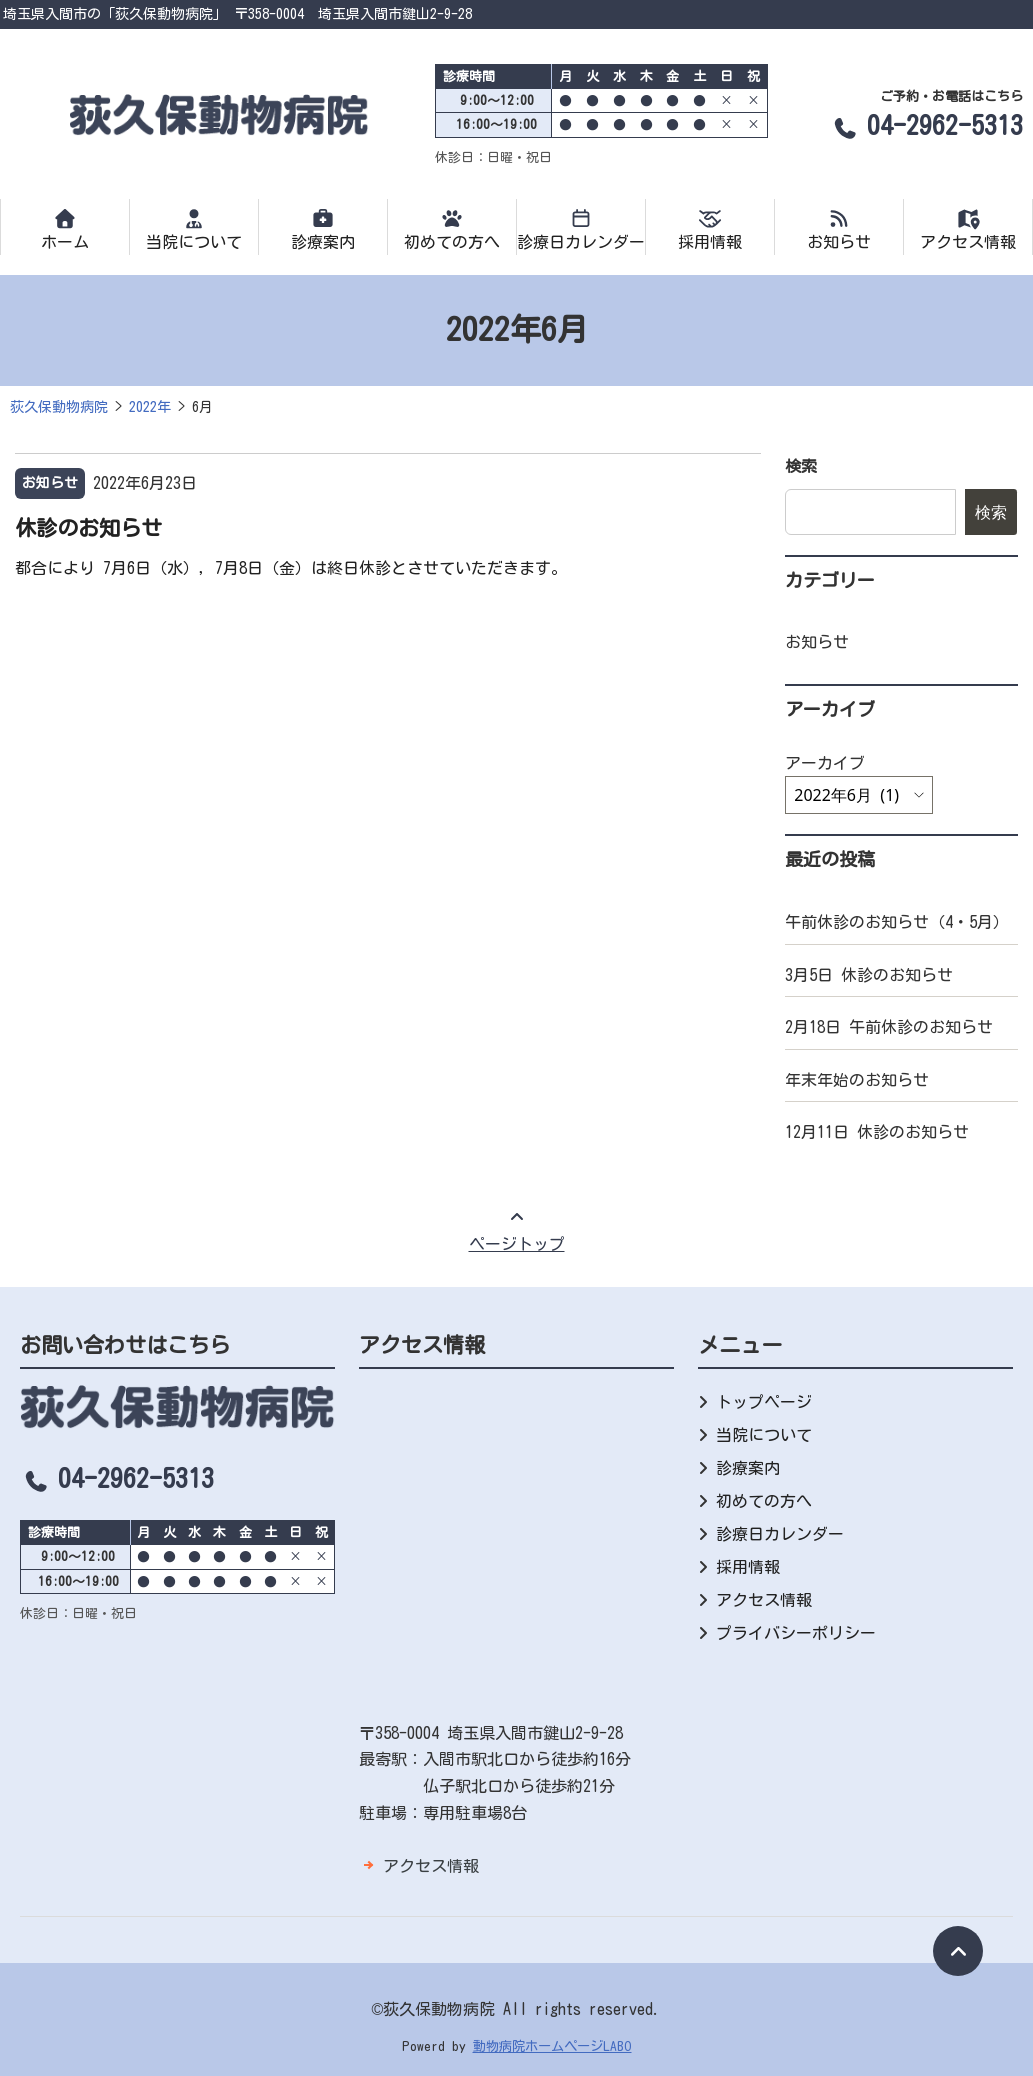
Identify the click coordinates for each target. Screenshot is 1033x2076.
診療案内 (323, 229)
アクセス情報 (968, 229)
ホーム (65, 229)
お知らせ (839, 229)
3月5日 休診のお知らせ (869, 975)
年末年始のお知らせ (857, 1080)
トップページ (764, 1402)
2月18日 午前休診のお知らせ (889, 1027)
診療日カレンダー (581, 229)
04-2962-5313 (926, 125)
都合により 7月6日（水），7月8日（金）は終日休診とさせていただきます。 (291, 568)
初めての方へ (452, 229)
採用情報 (710, 229)
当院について (194, 229)
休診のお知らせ (88, 528)
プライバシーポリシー (796, 1633)
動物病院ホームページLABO (552, 2046)
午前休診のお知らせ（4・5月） (897, 922)
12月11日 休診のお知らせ (877, 1132)
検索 (801, 466)
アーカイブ (825, 763)
